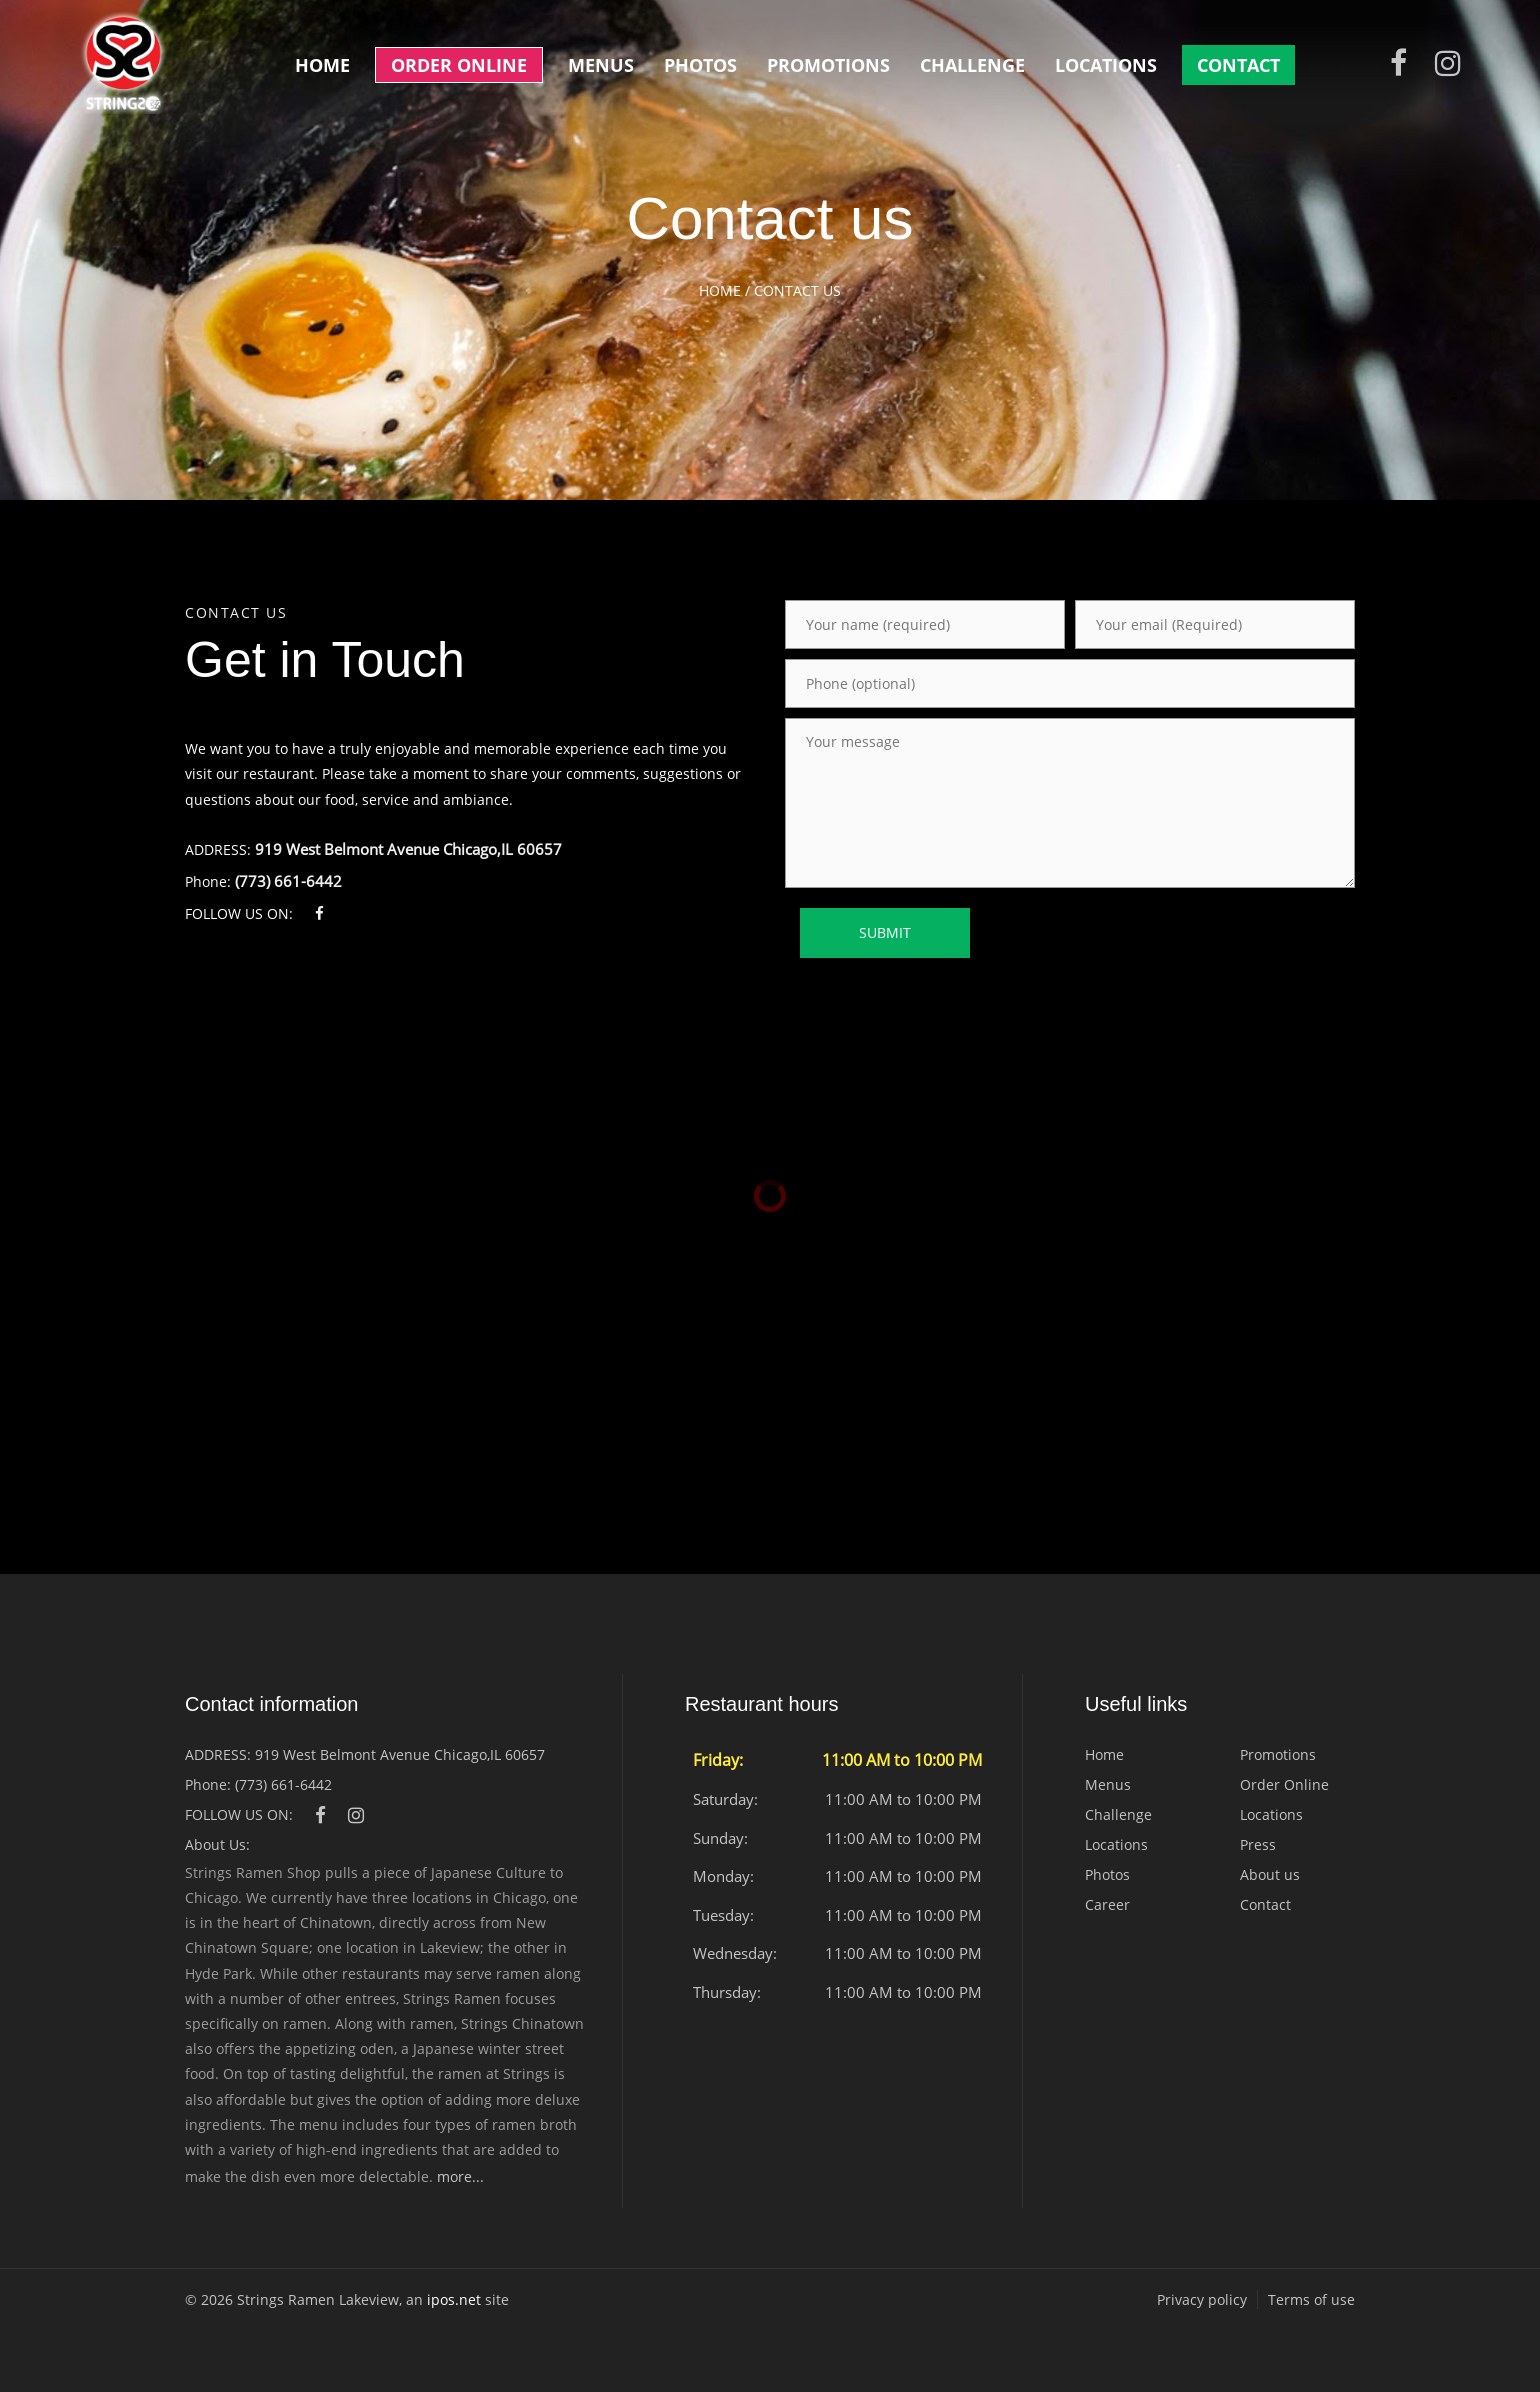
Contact (1238, 65)
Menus (601, 65)
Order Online (459, 65)
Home (322, 65)
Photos (700, 65)
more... (460, 2176)
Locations (1106, 65)
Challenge (972, 65)
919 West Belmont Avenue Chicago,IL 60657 (408, 849)
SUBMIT (885, 932)
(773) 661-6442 (288, 881)
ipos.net (454, 2299)
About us (1270, 1874)
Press (1258, 1844)
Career (1107, 1904)
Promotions (828, 65)
